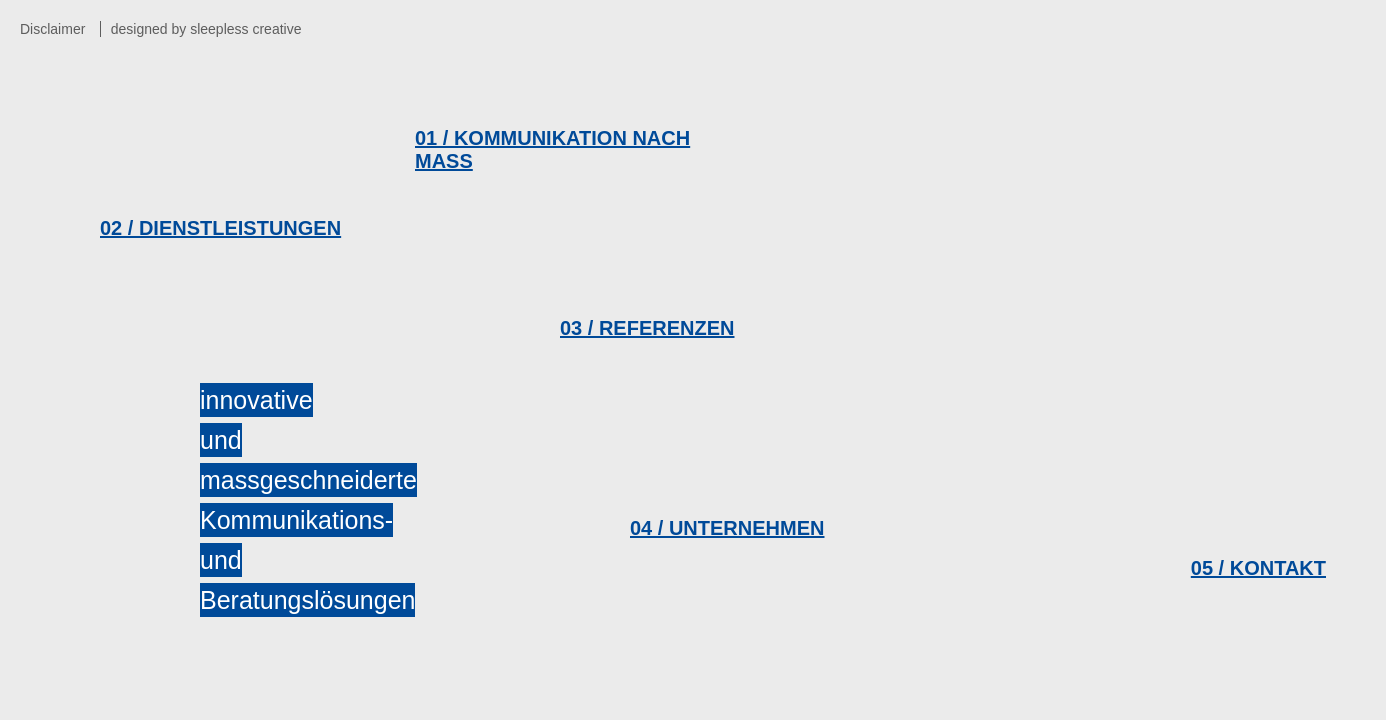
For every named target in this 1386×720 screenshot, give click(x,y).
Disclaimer (52, 29)
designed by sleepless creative (206, 29)
